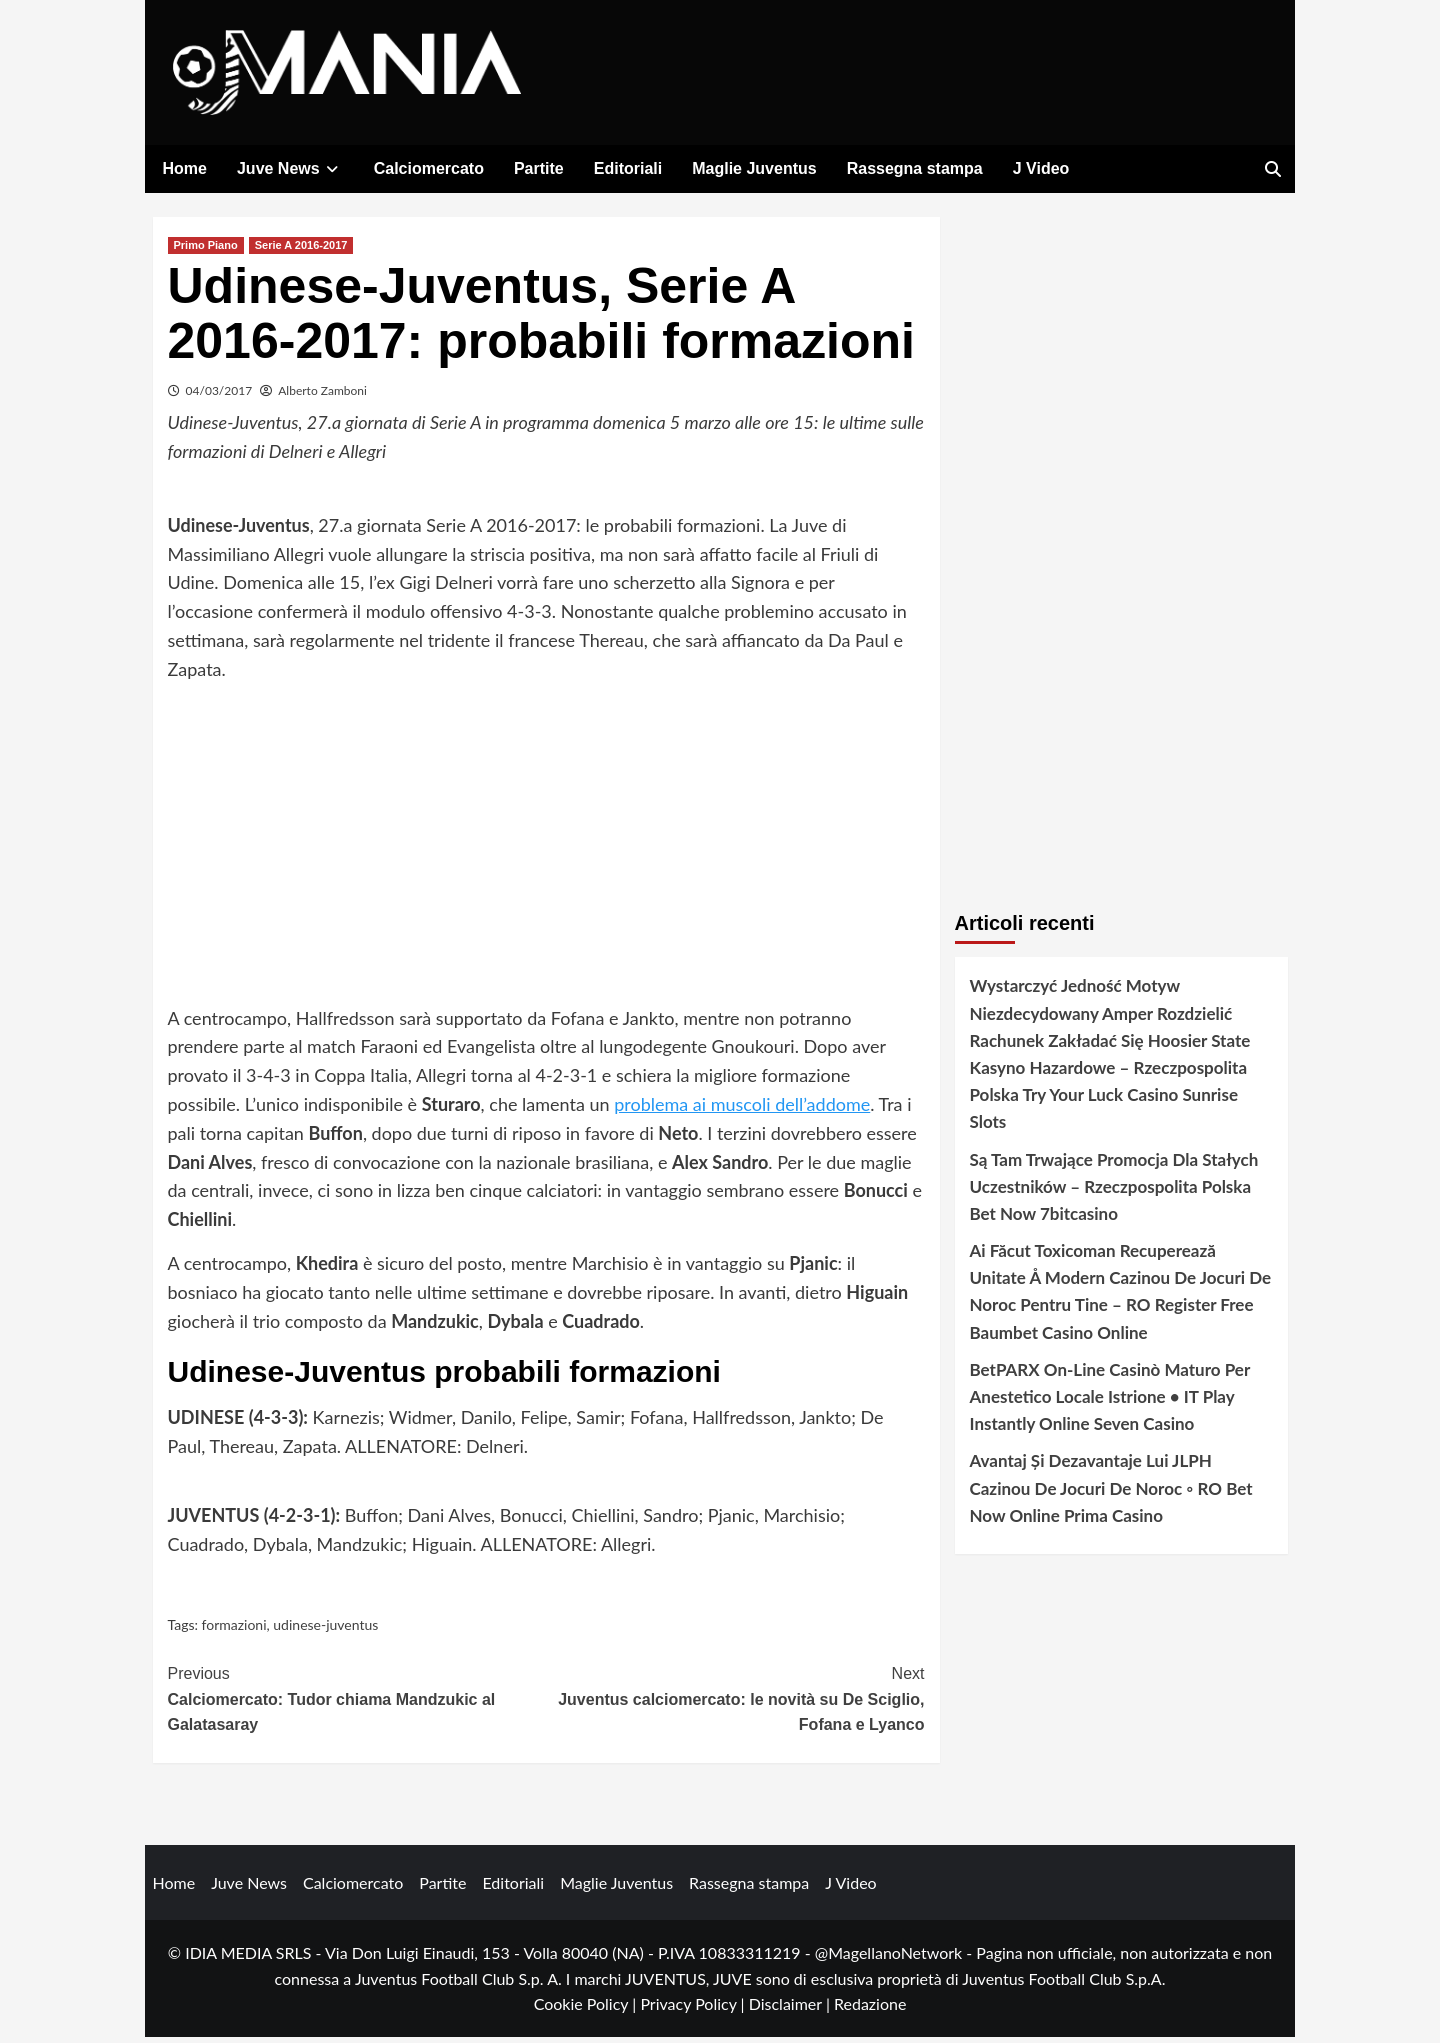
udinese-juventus (325, 1629)
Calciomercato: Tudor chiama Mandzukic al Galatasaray (357, 1703)
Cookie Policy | (587, 2009)
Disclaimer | (791, 2009)
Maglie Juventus (754, 168)
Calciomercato (429, 168)
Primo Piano (206, 251)
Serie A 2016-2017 (301, 251)
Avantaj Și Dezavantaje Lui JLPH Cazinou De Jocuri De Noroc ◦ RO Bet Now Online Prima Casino (1111, 1493)
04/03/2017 (219, 396)
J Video (1041, 168)
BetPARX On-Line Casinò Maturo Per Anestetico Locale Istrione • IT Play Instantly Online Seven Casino (1110, 1402)
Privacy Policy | (694, 2009)
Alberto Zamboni (322, 396)
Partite (539, 168)
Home (185, 168)
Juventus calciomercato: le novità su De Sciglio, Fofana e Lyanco (735, 1703)
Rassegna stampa (915, 168)
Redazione (870, 2009)
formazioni (234, 1629)
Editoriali (628, 168)
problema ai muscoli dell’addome (742, 1110)
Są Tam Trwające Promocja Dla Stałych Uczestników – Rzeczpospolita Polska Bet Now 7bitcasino (1114, 1191)
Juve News (290, 168)
